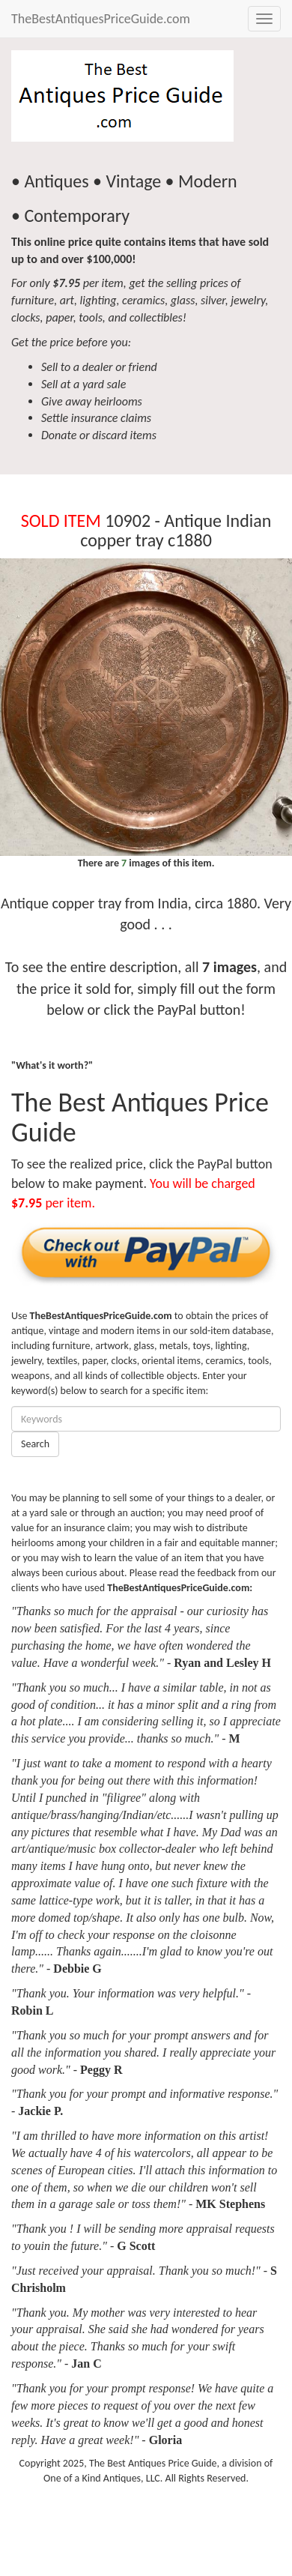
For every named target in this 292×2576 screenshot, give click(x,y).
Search (35, 1444)
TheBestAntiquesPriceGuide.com (100, 18)
